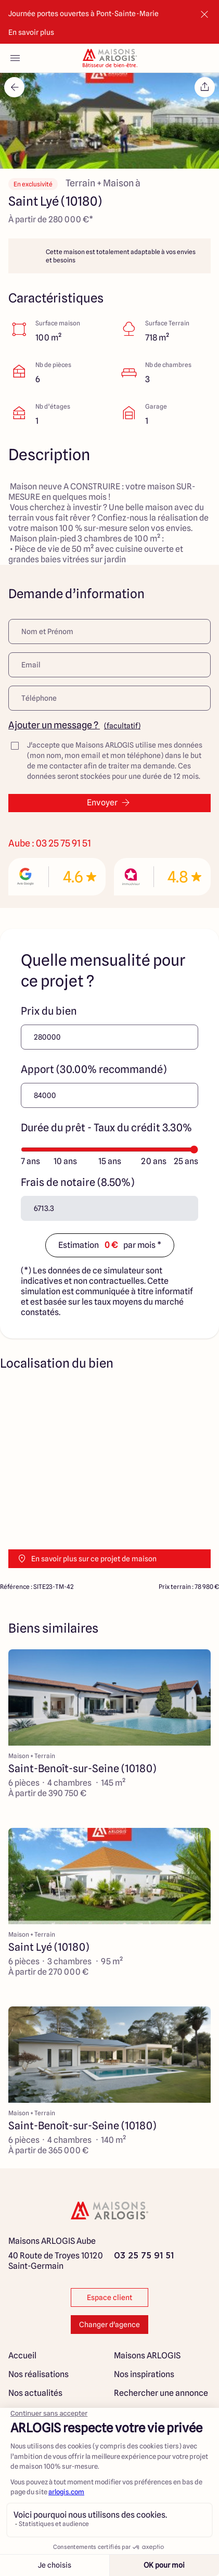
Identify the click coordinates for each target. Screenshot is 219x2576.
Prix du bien (49, 1011)
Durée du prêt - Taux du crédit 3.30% (106, 1127)
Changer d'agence (109, 2324)
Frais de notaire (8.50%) (77, 1182)
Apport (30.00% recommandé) (93, 1069)
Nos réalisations (38, 2374)
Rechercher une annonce (161, 2393)
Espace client (109, 2297)
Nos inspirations (144, 2374)
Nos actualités (35, 2393)
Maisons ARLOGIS (147, 2355)
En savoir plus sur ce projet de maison (87, 1559)
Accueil (22, 2355)
